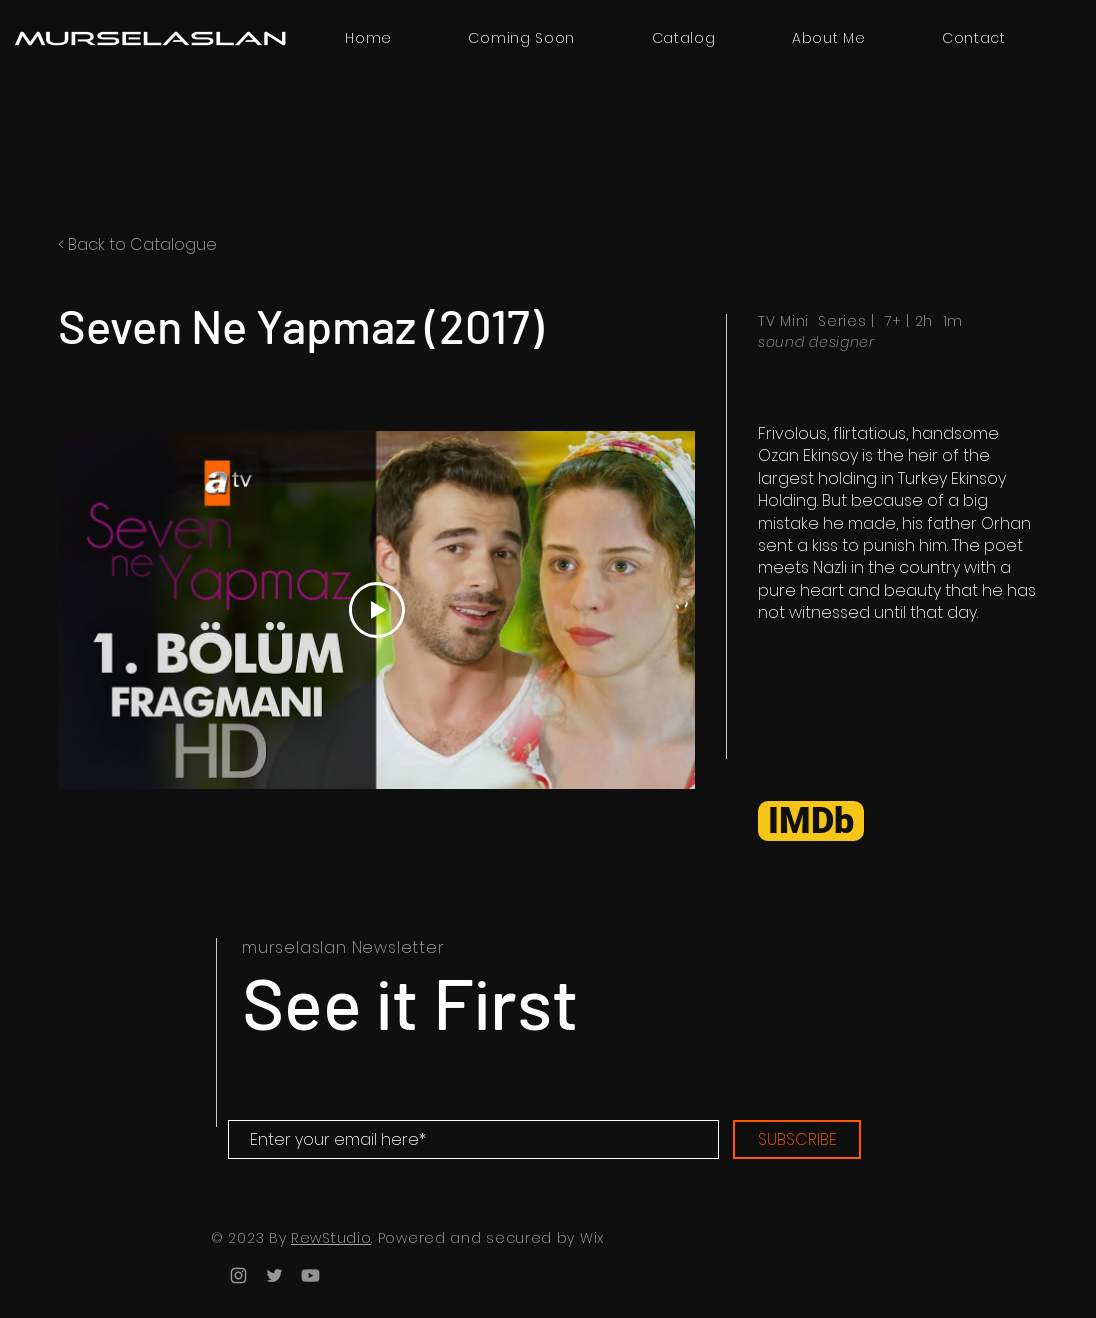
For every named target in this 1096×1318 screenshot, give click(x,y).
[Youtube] (310, 1275)
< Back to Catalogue (137, 244)
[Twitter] (274, 1275)
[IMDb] (811, 821)
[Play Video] (377, 610)
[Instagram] (238, 1275)
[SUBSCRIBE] (797, 1139)
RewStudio (331, 1238)
